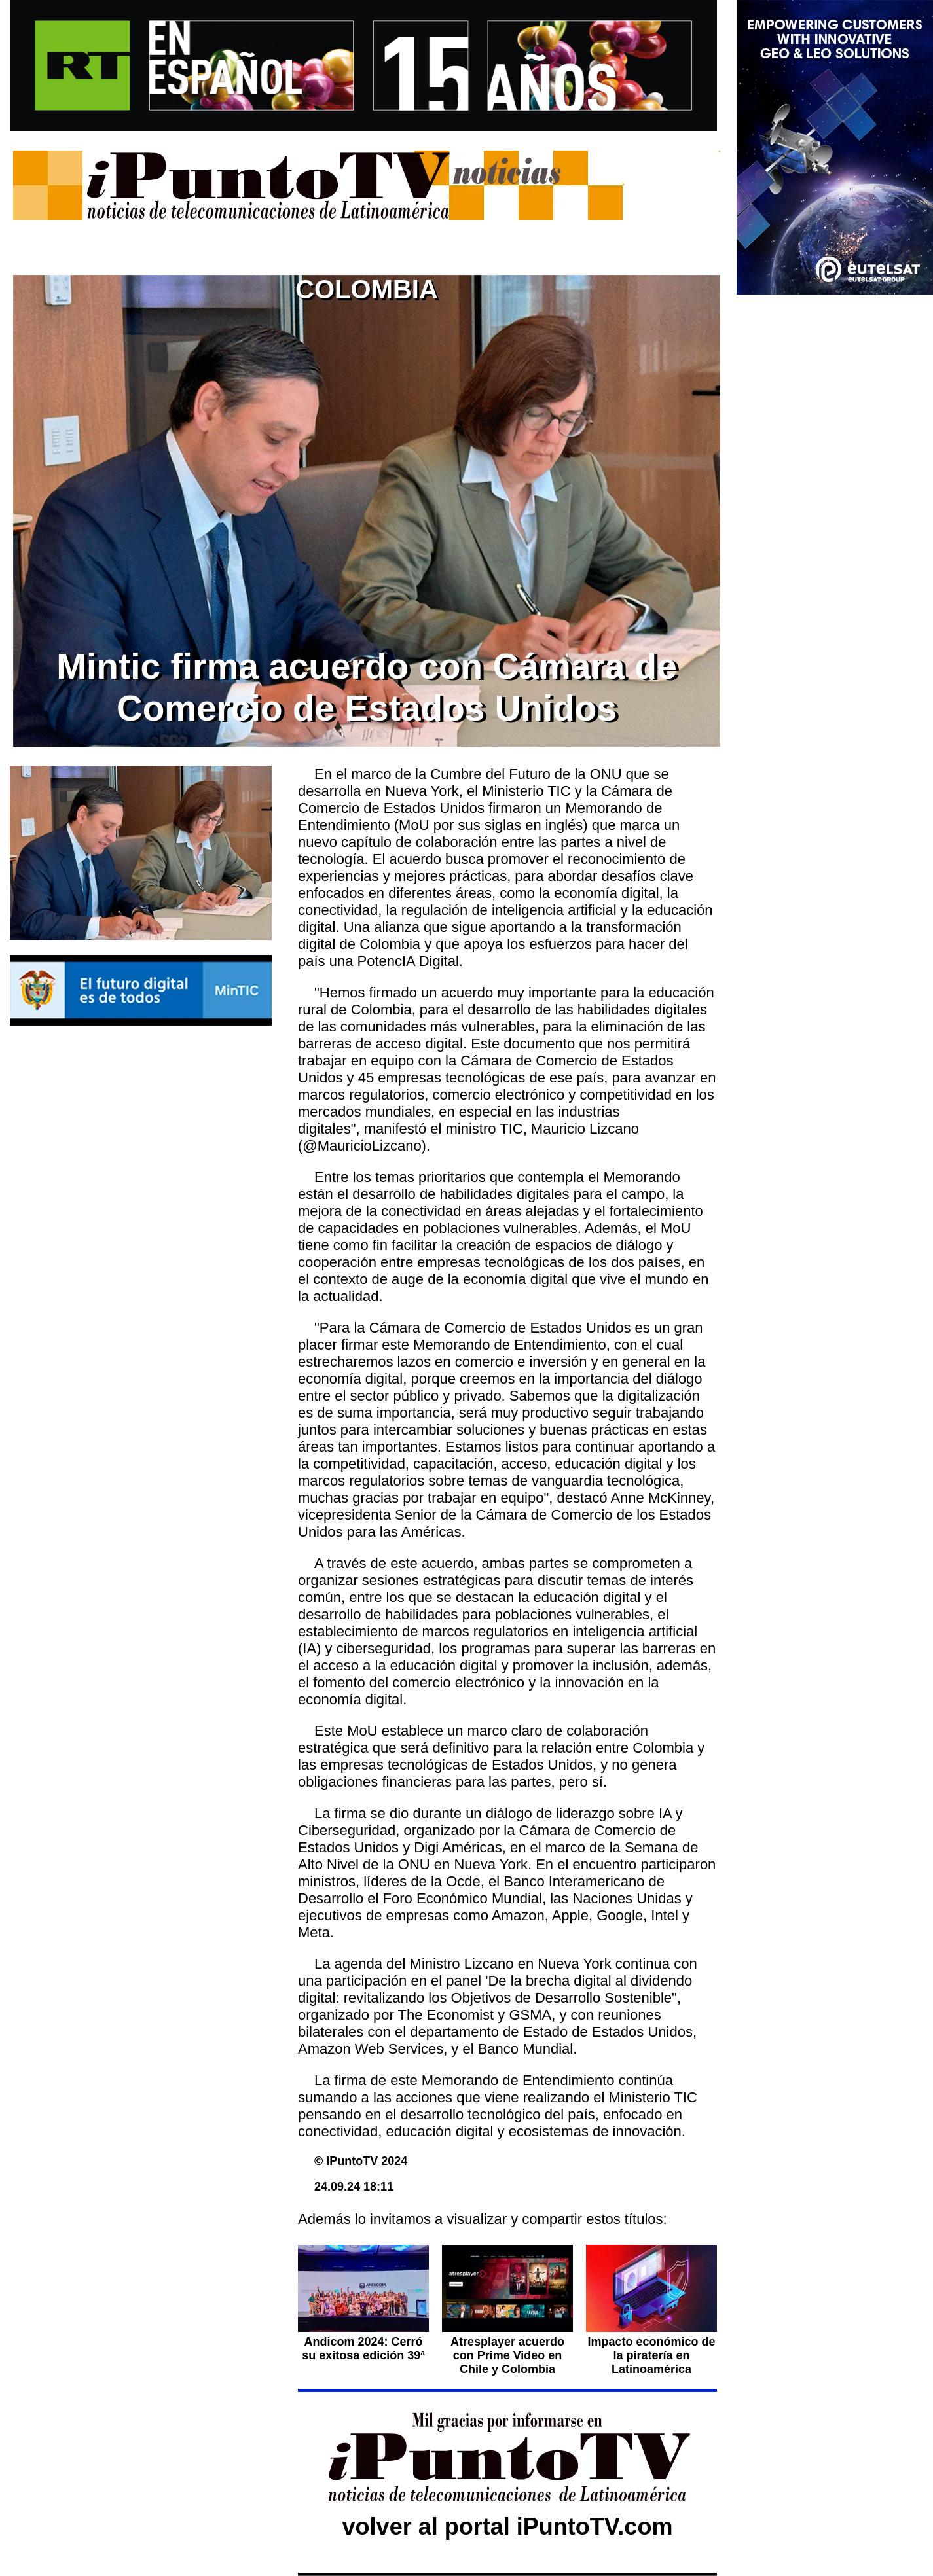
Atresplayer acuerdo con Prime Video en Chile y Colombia (507, 2355)
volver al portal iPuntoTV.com (507, 2526)
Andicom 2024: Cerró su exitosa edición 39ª (363, 2348)
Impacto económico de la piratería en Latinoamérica (651, 2355)
